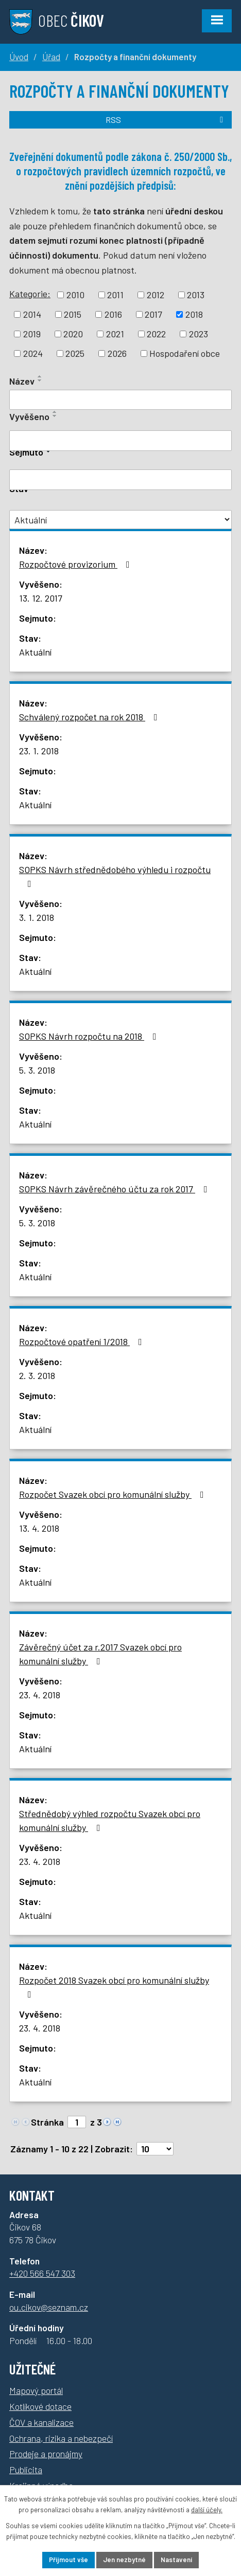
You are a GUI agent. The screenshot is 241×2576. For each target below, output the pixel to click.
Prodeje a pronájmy (45, 2453)
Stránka (47, 2122)
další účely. (206, 2510)
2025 (74, 353)
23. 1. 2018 (39, 750)
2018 (194, 314)
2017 (153, 314)
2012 (155, 294)
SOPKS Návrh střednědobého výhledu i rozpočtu (115, 876)
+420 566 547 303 (42, 2273)
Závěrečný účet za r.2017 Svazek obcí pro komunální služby (100, 1653)
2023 (198, 333)
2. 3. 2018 (37, 1375)
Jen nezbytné (124, 2559)
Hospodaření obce (184, 353)
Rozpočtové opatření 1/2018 (82, 1341)
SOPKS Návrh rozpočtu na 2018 (90, 1036)
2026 (117, 353)
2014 (32, 314)
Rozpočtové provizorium (76, 564)
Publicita (25, 2469)
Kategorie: (29, 293)
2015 (72, 314)
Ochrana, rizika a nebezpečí (61, 2438)
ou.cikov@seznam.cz (48, 2307)
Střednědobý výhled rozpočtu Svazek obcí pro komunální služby (109, 1820)
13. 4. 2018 (39, 1528)
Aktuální (35, 652)
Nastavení (176, 2559)
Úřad (51, 56)
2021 (115, 333)
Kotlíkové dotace (40, 2406)
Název (22, 381)
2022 (156, 333)
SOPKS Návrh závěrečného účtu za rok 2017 (115, 1188)
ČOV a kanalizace (41, 2422)
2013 (195, 294)
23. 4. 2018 (39, 1694)
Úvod (18, 56)
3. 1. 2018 (36, 917)
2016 (113, 314)
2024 (33, 353)
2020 (73, 333)
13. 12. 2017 (40, 598)
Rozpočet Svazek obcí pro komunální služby (113, 1494)
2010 (75, 294)
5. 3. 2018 (37, 1070)
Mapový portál (36, 2390)
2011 (115, 294)
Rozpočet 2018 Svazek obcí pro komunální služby (114, 1986)
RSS (166, 119)
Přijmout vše (68, 2559)
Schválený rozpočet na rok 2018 (90, 716)
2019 (32, 333)
